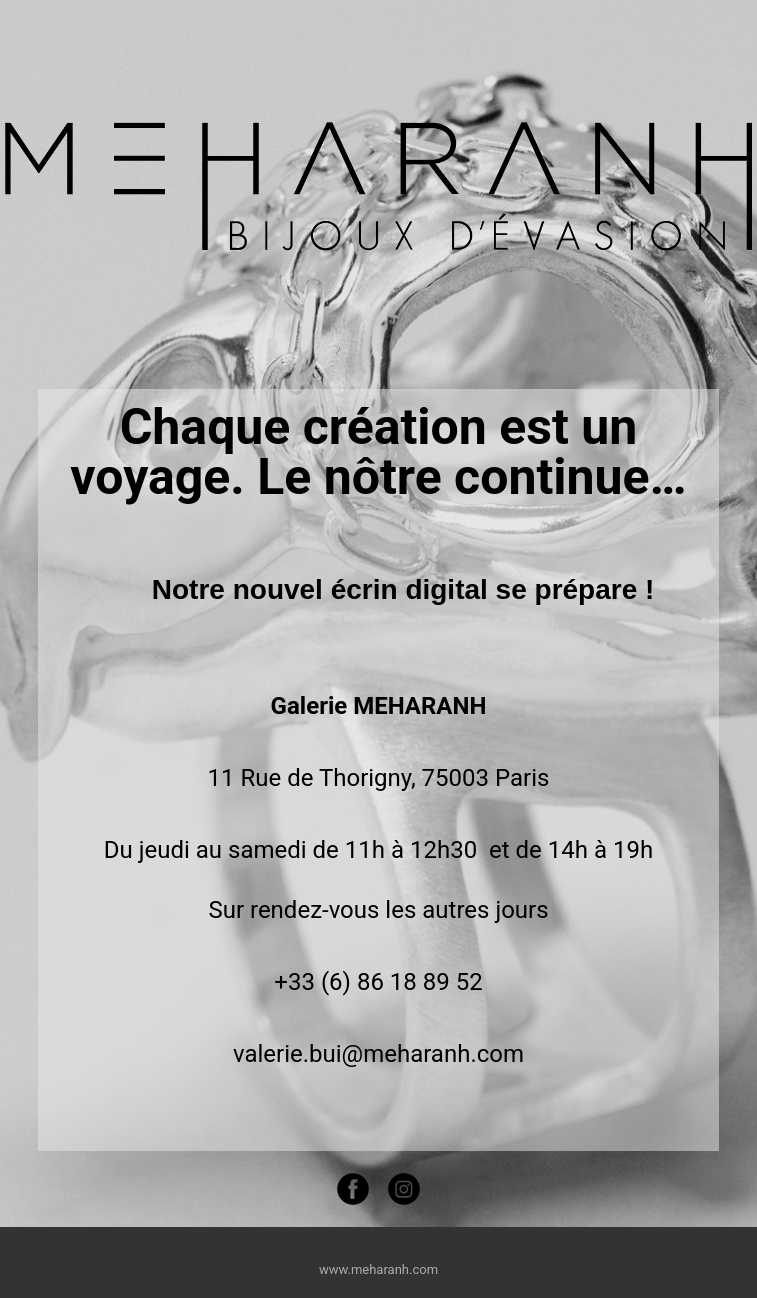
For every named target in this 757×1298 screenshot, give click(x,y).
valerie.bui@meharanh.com (378, 1054)
